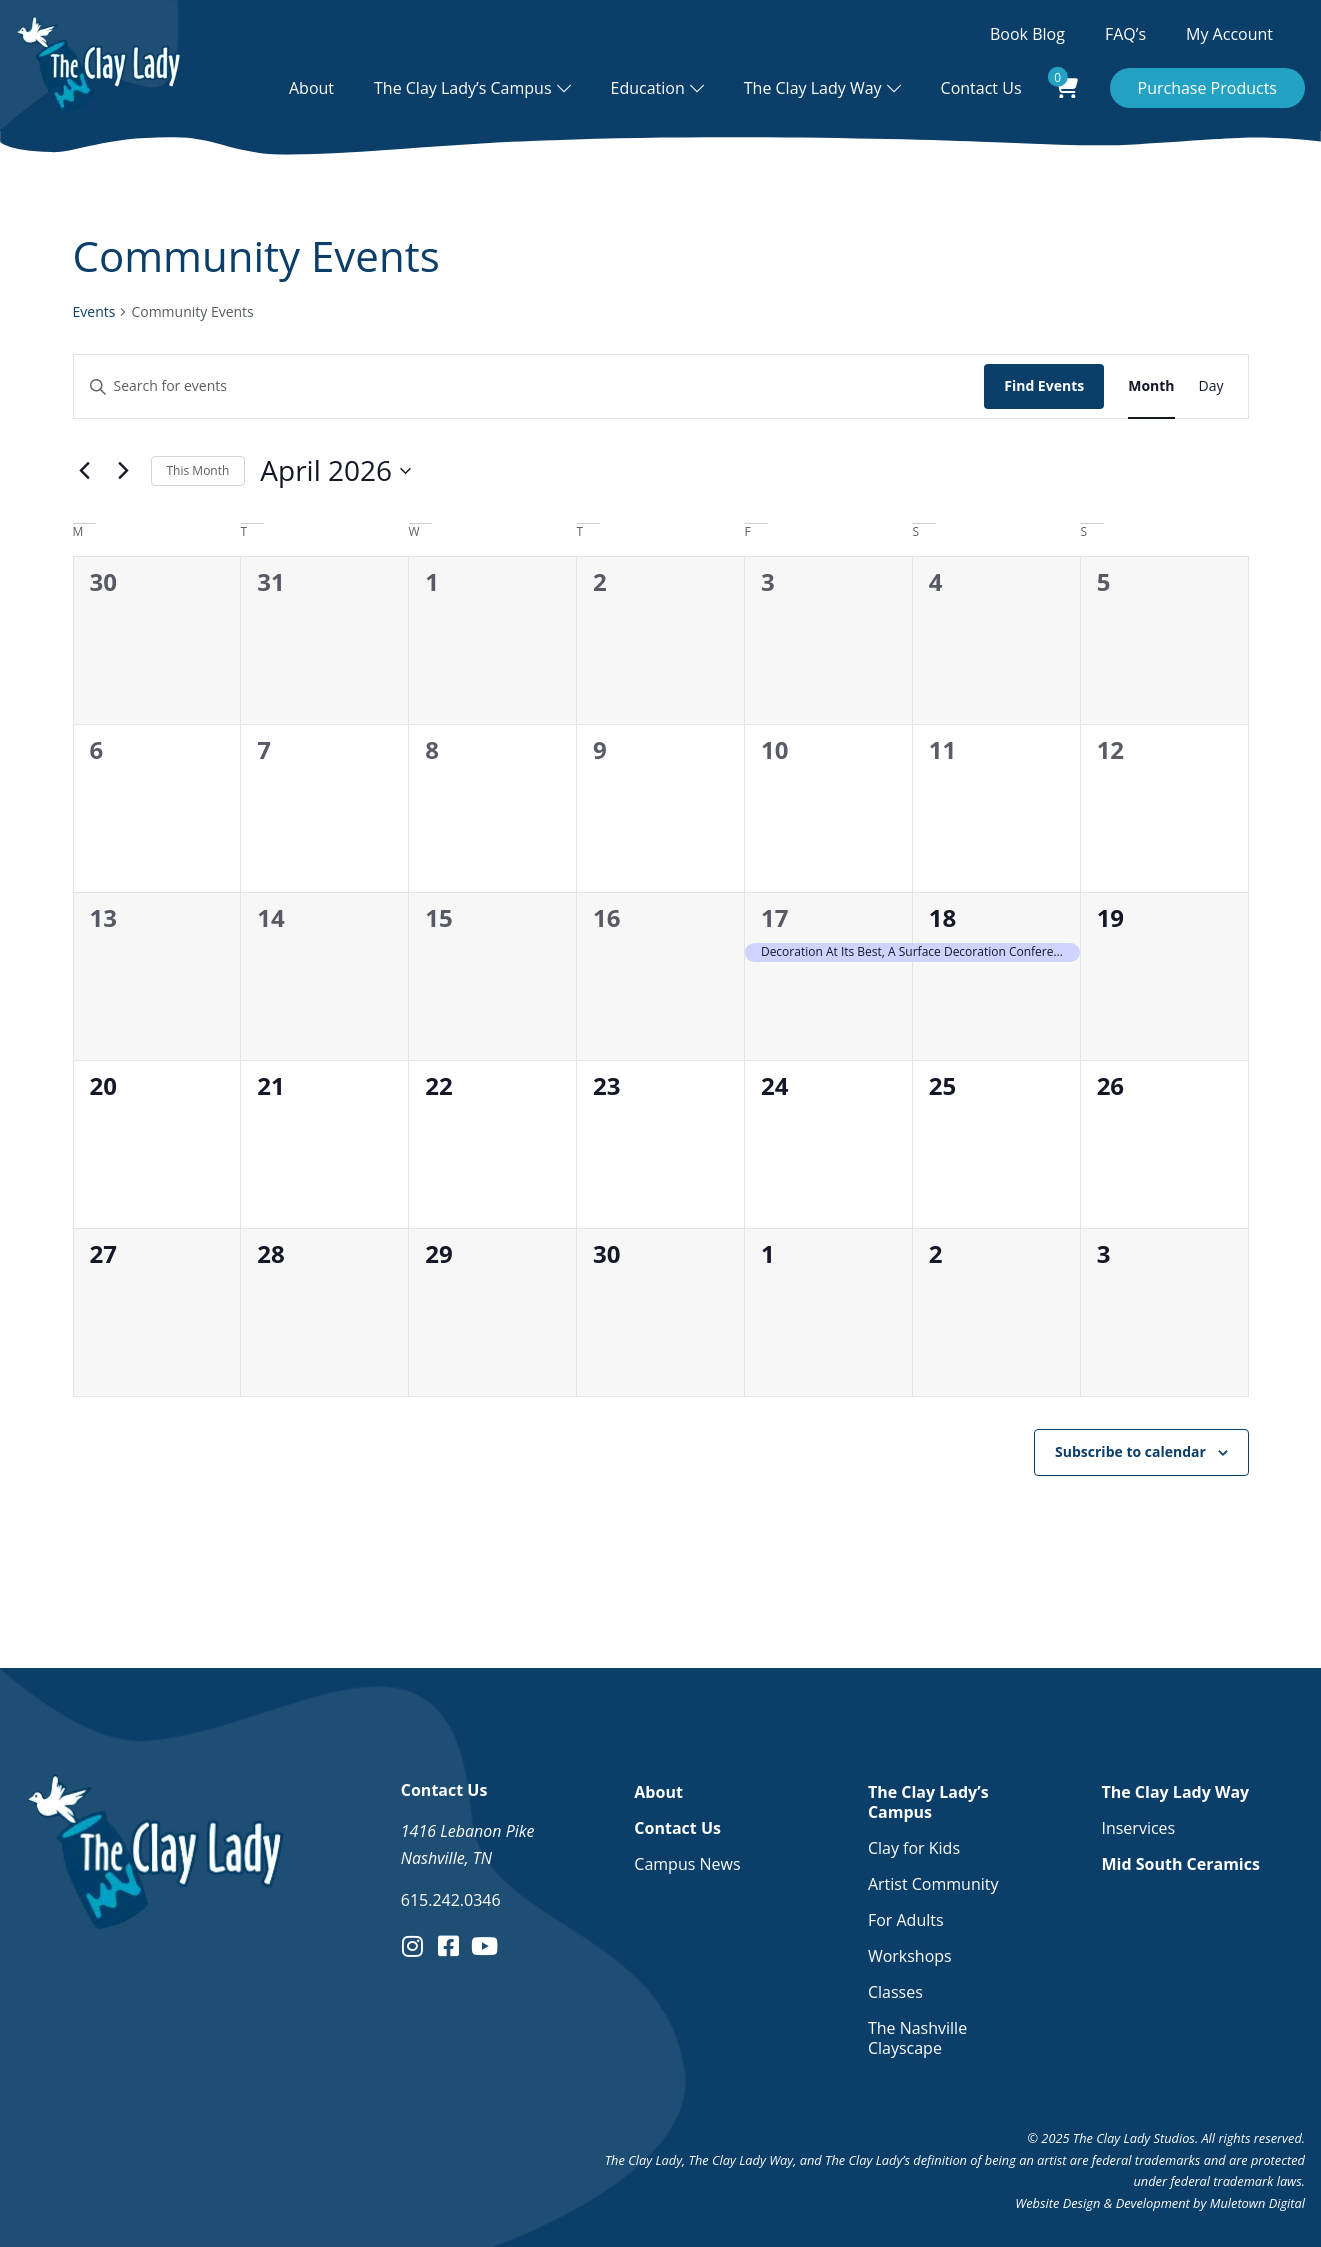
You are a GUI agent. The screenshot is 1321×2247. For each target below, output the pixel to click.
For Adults (906, 1920)
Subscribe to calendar (1130, 1451)
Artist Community (933, 1884)
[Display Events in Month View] (1151, 386)
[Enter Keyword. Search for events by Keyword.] (529, 386)
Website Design (1057, 2203)
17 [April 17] (774, 917)
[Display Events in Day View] (1211, 386)
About (311, 88)
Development (1153, 2203)
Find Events (1044, 385)
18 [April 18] (942, 917)
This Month (198, 470)
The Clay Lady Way (813, 88)
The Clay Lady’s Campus (463, 88)
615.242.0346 (451, 1900)
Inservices (1138, 1828)
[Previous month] (85, 471)
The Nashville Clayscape (917, 2038)
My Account (1229, 34)
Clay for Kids (914, 1848)
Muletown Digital (1257, 2203)
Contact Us (981, 88)
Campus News (687, 1864)
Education (648, 88)
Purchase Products (1208, 88)
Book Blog (1027, 34)
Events (94, 311)
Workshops (910, 1956)
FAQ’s (1125, 34)
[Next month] (124, 471)
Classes (895, 1992)
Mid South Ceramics (1180, 1864)
